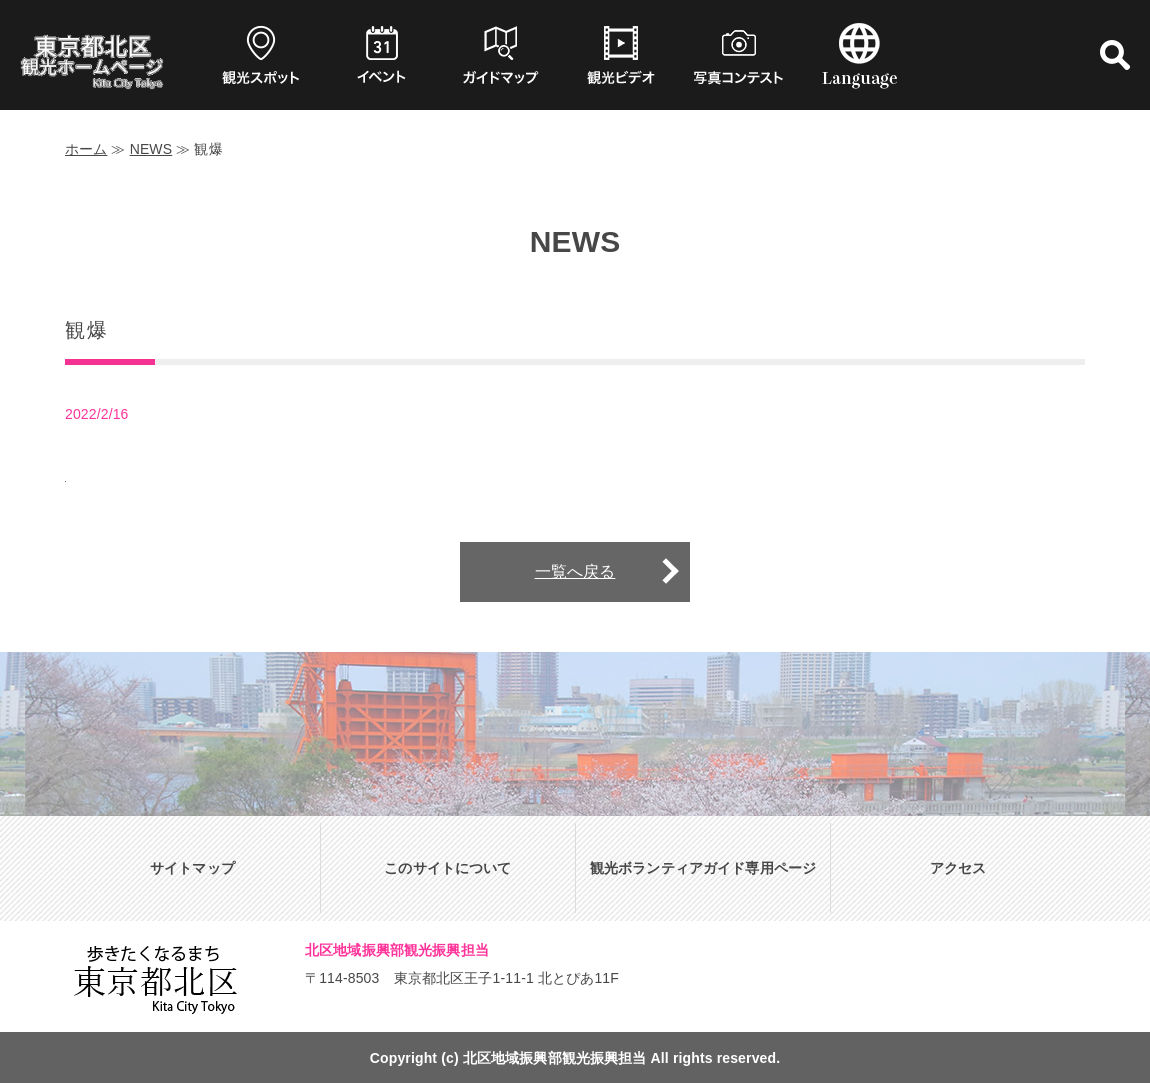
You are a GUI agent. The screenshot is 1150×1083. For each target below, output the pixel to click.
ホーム (86, 149)
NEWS (151, 149)
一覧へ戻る (575, 571)
